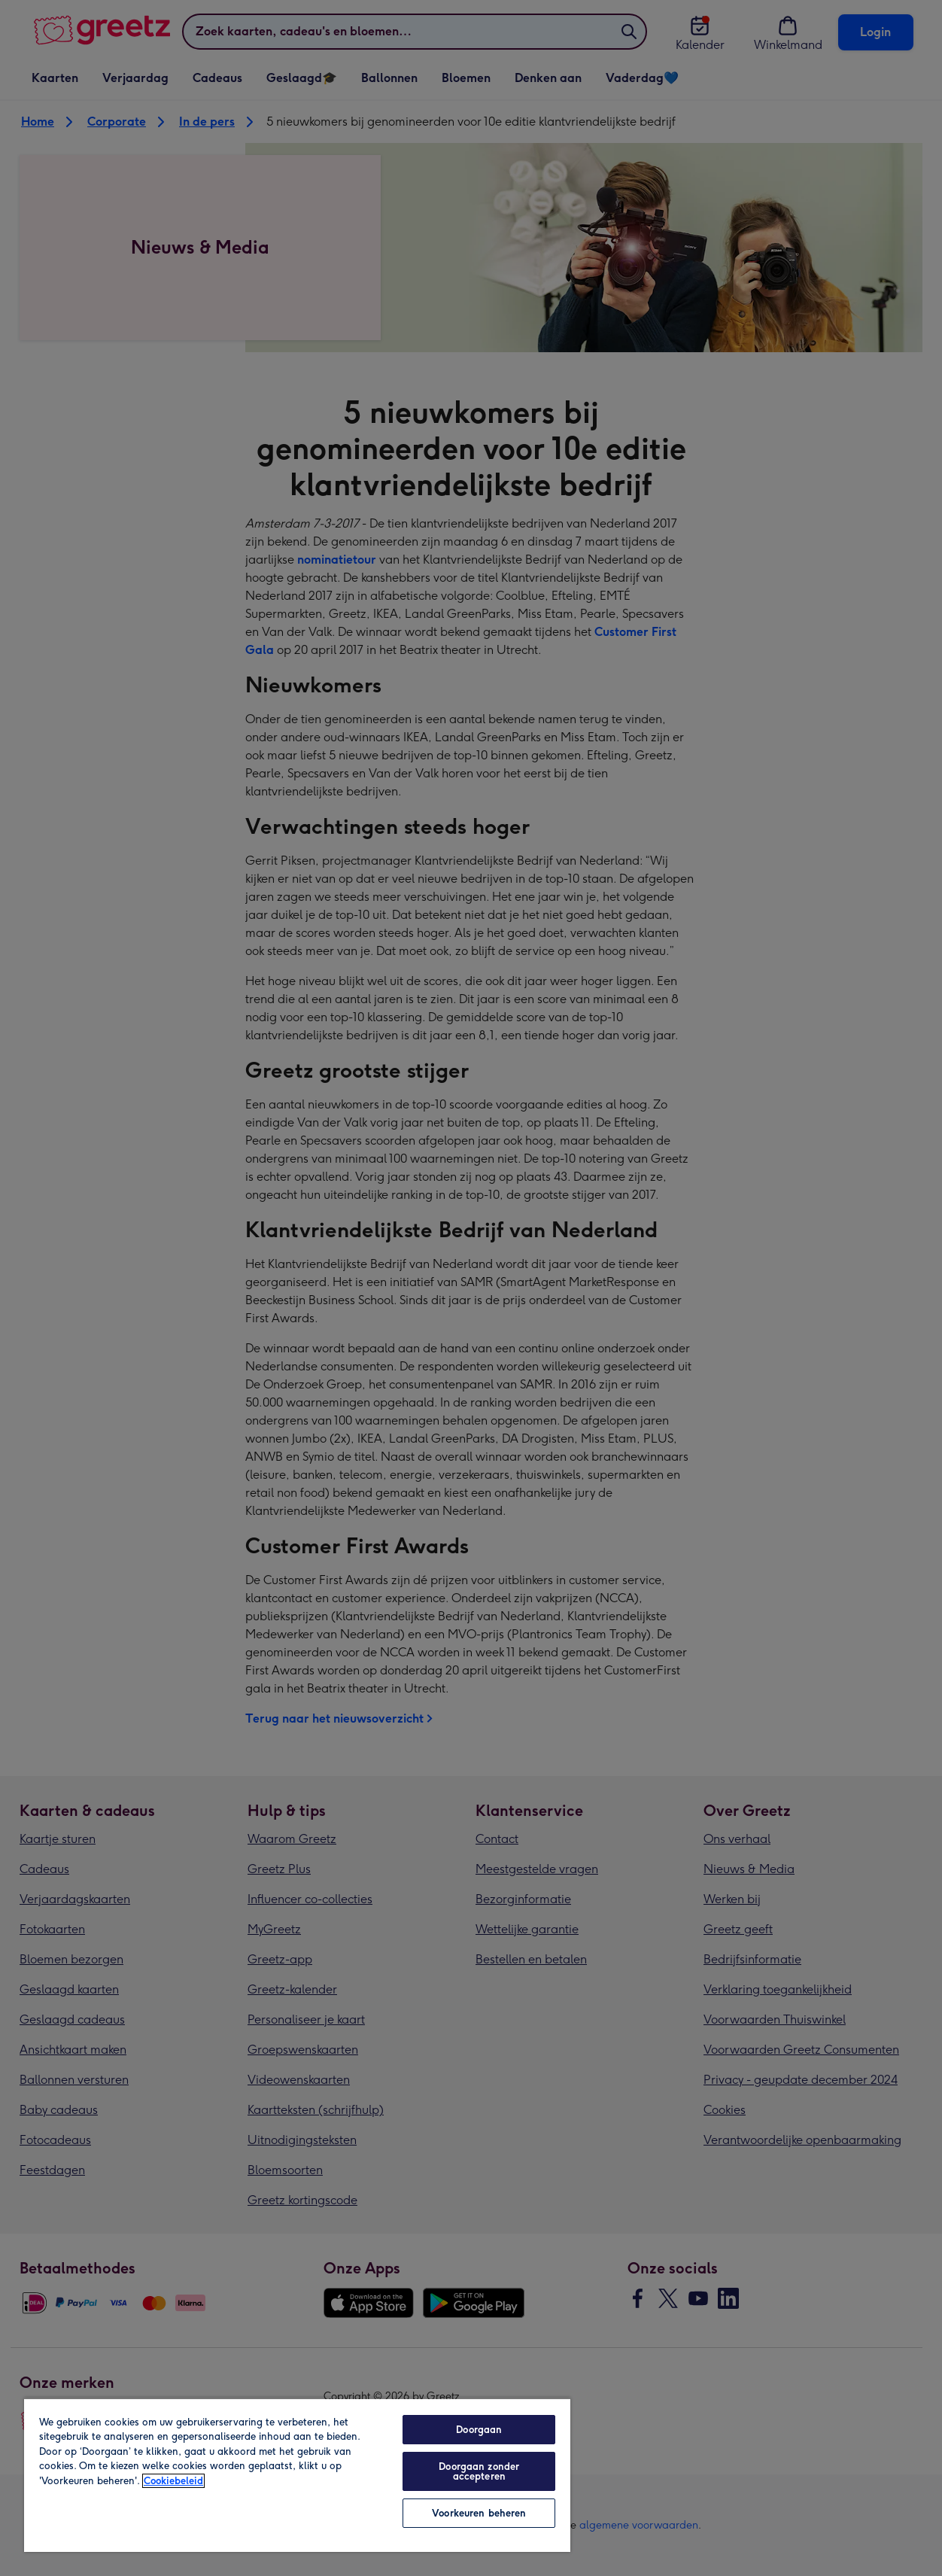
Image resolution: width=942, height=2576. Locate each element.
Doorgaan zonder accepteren (479, 2471)
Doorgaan (479, 2429)
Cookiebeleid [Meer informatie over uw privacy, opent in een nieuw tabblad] (173, 2480)
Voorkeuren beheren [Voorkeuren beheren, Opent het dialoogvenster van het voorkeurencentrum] (479, 2513)
